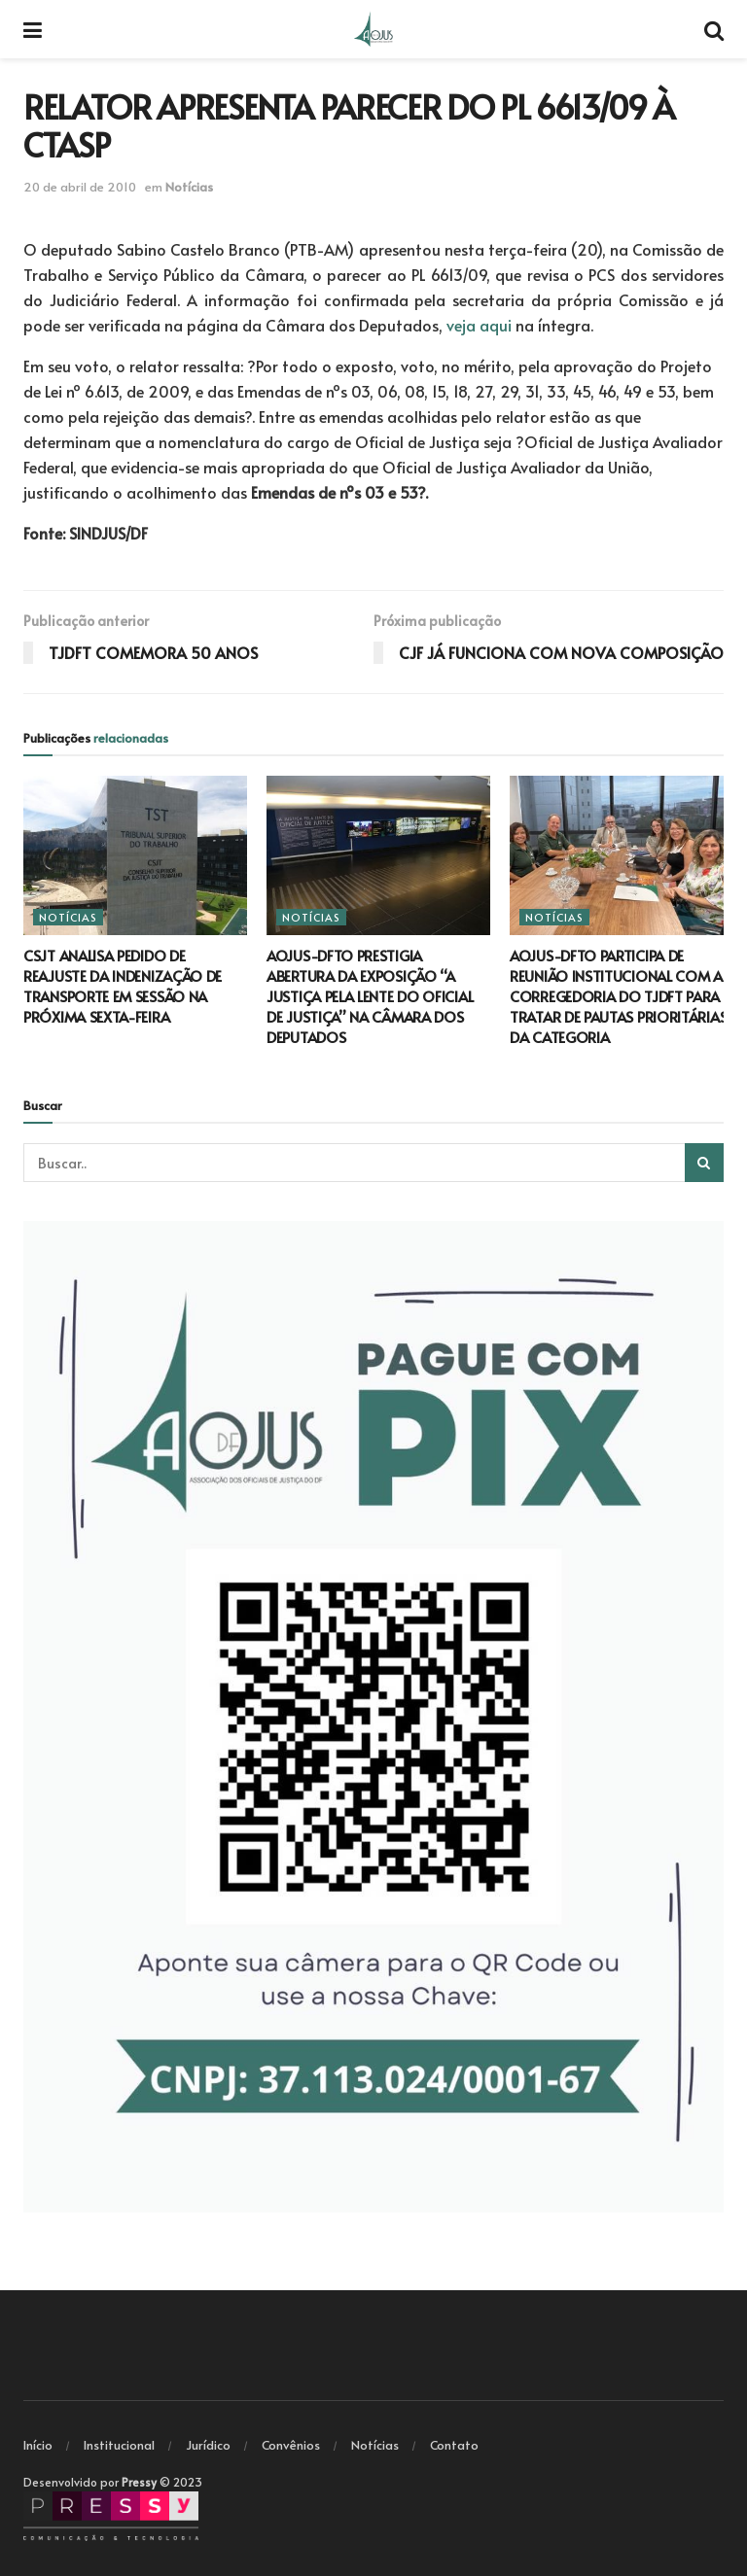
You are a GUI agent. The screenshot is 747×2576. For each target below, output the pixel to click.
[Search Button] (704, 1162)
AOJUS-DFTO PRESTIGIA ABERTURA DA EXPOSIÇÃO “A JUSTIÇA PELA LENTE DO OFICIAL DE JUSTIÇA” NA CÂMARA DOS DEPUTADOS (370, 996)
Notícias (189, 186)
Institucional (119, 2445)
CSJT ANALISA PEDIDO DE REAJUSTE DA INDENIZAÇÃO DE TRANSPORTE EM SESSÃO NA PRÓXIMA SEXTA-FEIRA (122, 986)
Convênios (291, 2445)
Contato (454, 2445)
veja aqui (479, 324)
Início (38, 2445)
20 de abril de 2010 (79, 186)
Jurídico (208, 2445)
